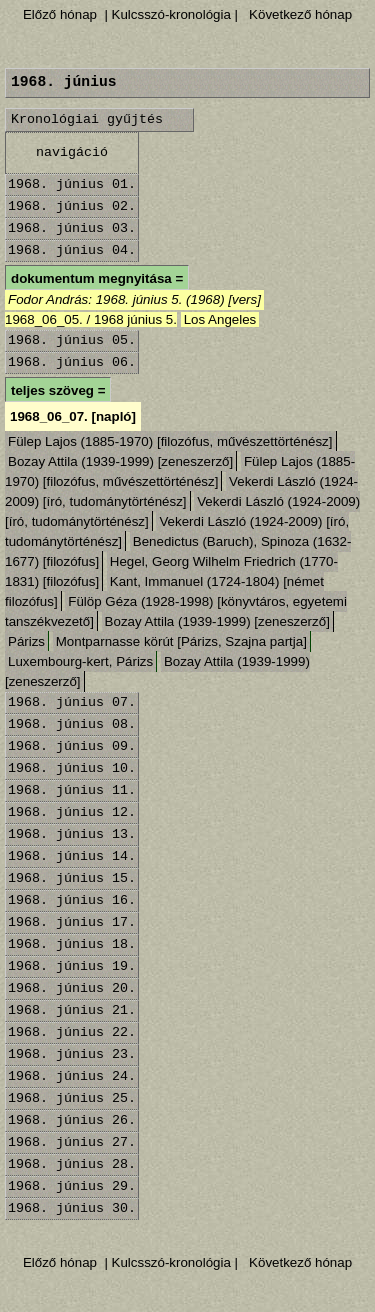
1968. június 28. (72, 1164)
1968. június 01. (72, 184)
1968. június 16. (72, 900)
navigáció (72, 152)
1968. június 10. (72, 768)
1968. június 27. (72, 1142)
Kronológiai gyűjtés (87, 119)
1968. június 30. (72, 1208)
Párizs (26, 641)
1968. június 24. (72, 1076)
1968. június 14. (72, 856)
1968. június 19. (72, 966)
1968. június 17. (72, 922)
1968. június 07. (72, 702)
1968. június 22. (72, 1032)
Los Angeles (220, 319)
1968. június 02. (72, 206)
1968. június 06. (72, 362)
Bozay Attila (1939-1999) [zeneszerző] (120, 461)
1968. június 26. (72, 1120)
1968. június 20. (72, 988)
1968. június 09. (72, 746)
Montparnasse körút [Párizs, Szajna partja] (181, 641)
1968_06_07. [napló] (73, 416)
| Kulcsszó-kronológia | (171, 14)
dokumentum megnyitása (91, 278)
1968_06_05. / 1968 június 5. (91, 319)
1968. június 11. (72, 790)
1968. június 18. (72, 944)
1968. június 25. (72, 1098)
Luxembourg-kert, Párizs (80, 661)
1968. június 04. (72, 250)
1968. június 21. (72, 1010)
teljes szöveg (52, 390)
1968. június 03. (72, 228)
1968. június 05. (72, 340)
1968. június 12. (72, 812)
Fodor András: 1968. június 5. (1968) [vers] (134, 299)
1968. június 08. (72, 724)
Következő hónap (298, 14)
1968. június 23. (72, 1054)
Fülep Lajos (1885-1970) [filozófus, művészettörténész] (170, 441)
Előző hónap (60, 14)
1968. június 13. (72, 834)
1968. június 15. (72, 878)
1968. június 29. (72, 1186)
